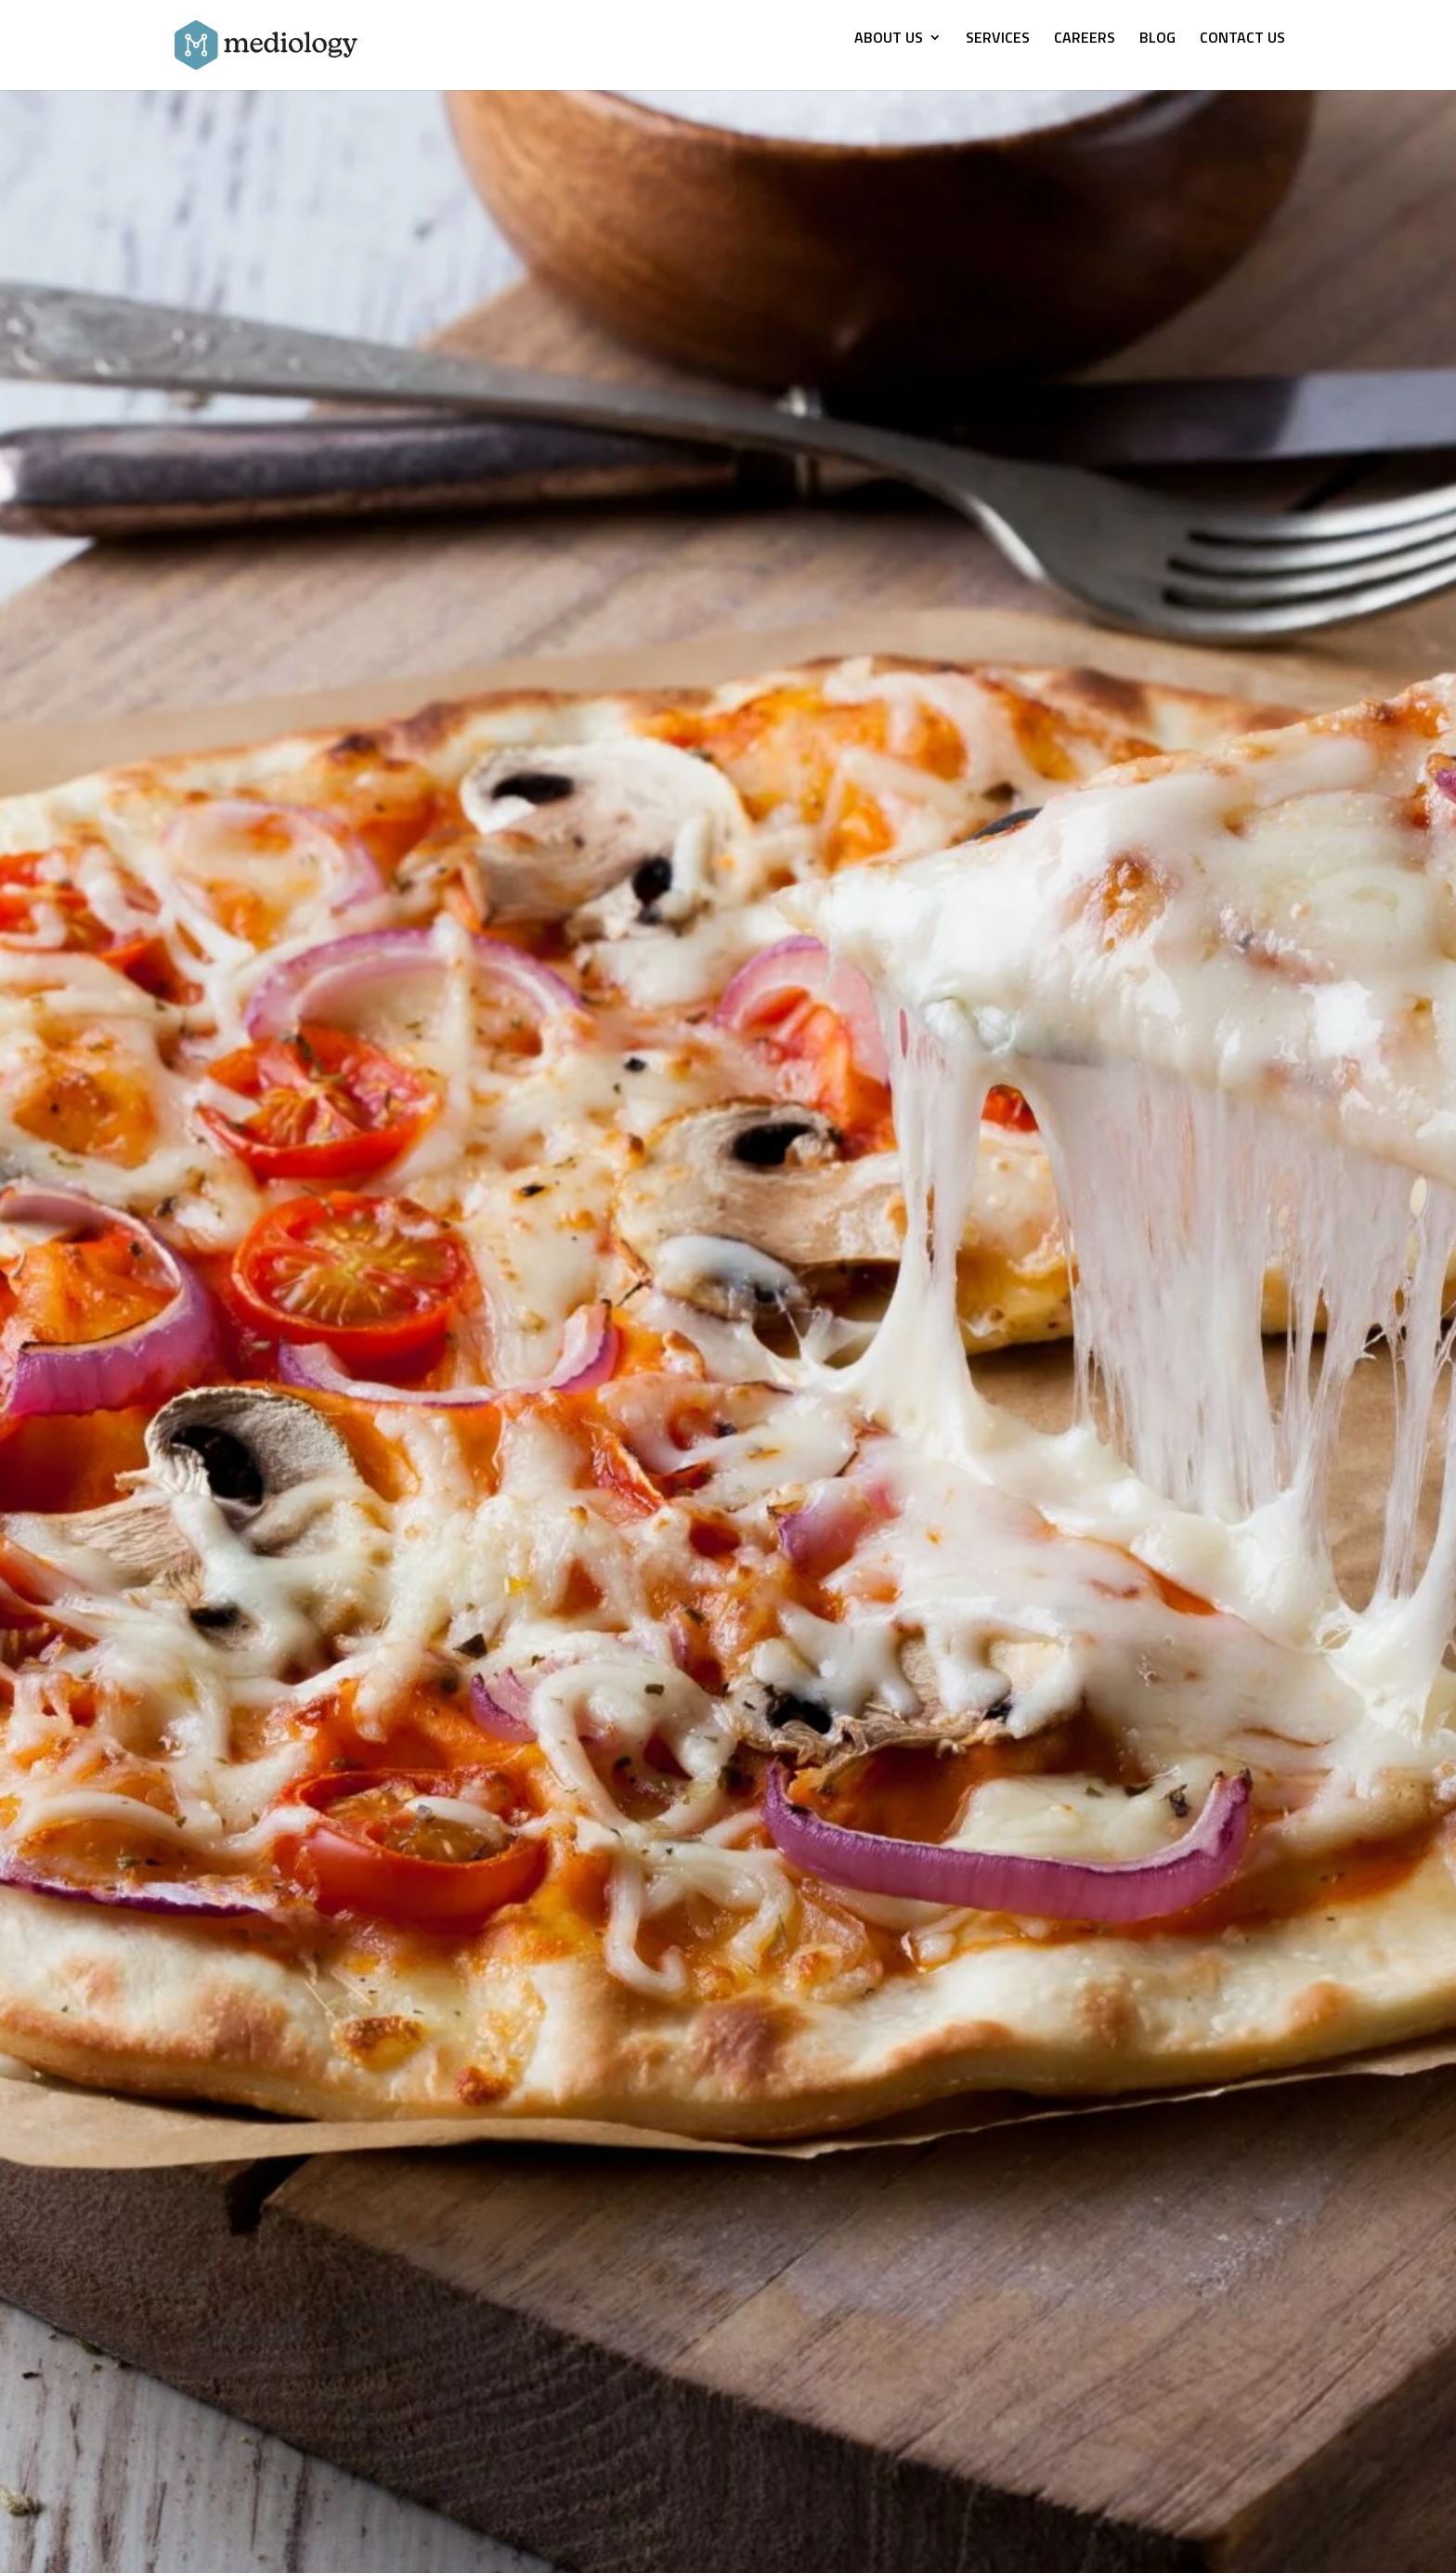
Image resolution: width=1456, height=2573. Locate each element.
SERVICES (998, 39)
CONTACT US (1242, 39)
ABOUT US (888, 39)
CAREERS (1084, 39)
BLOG (1157, 39)
